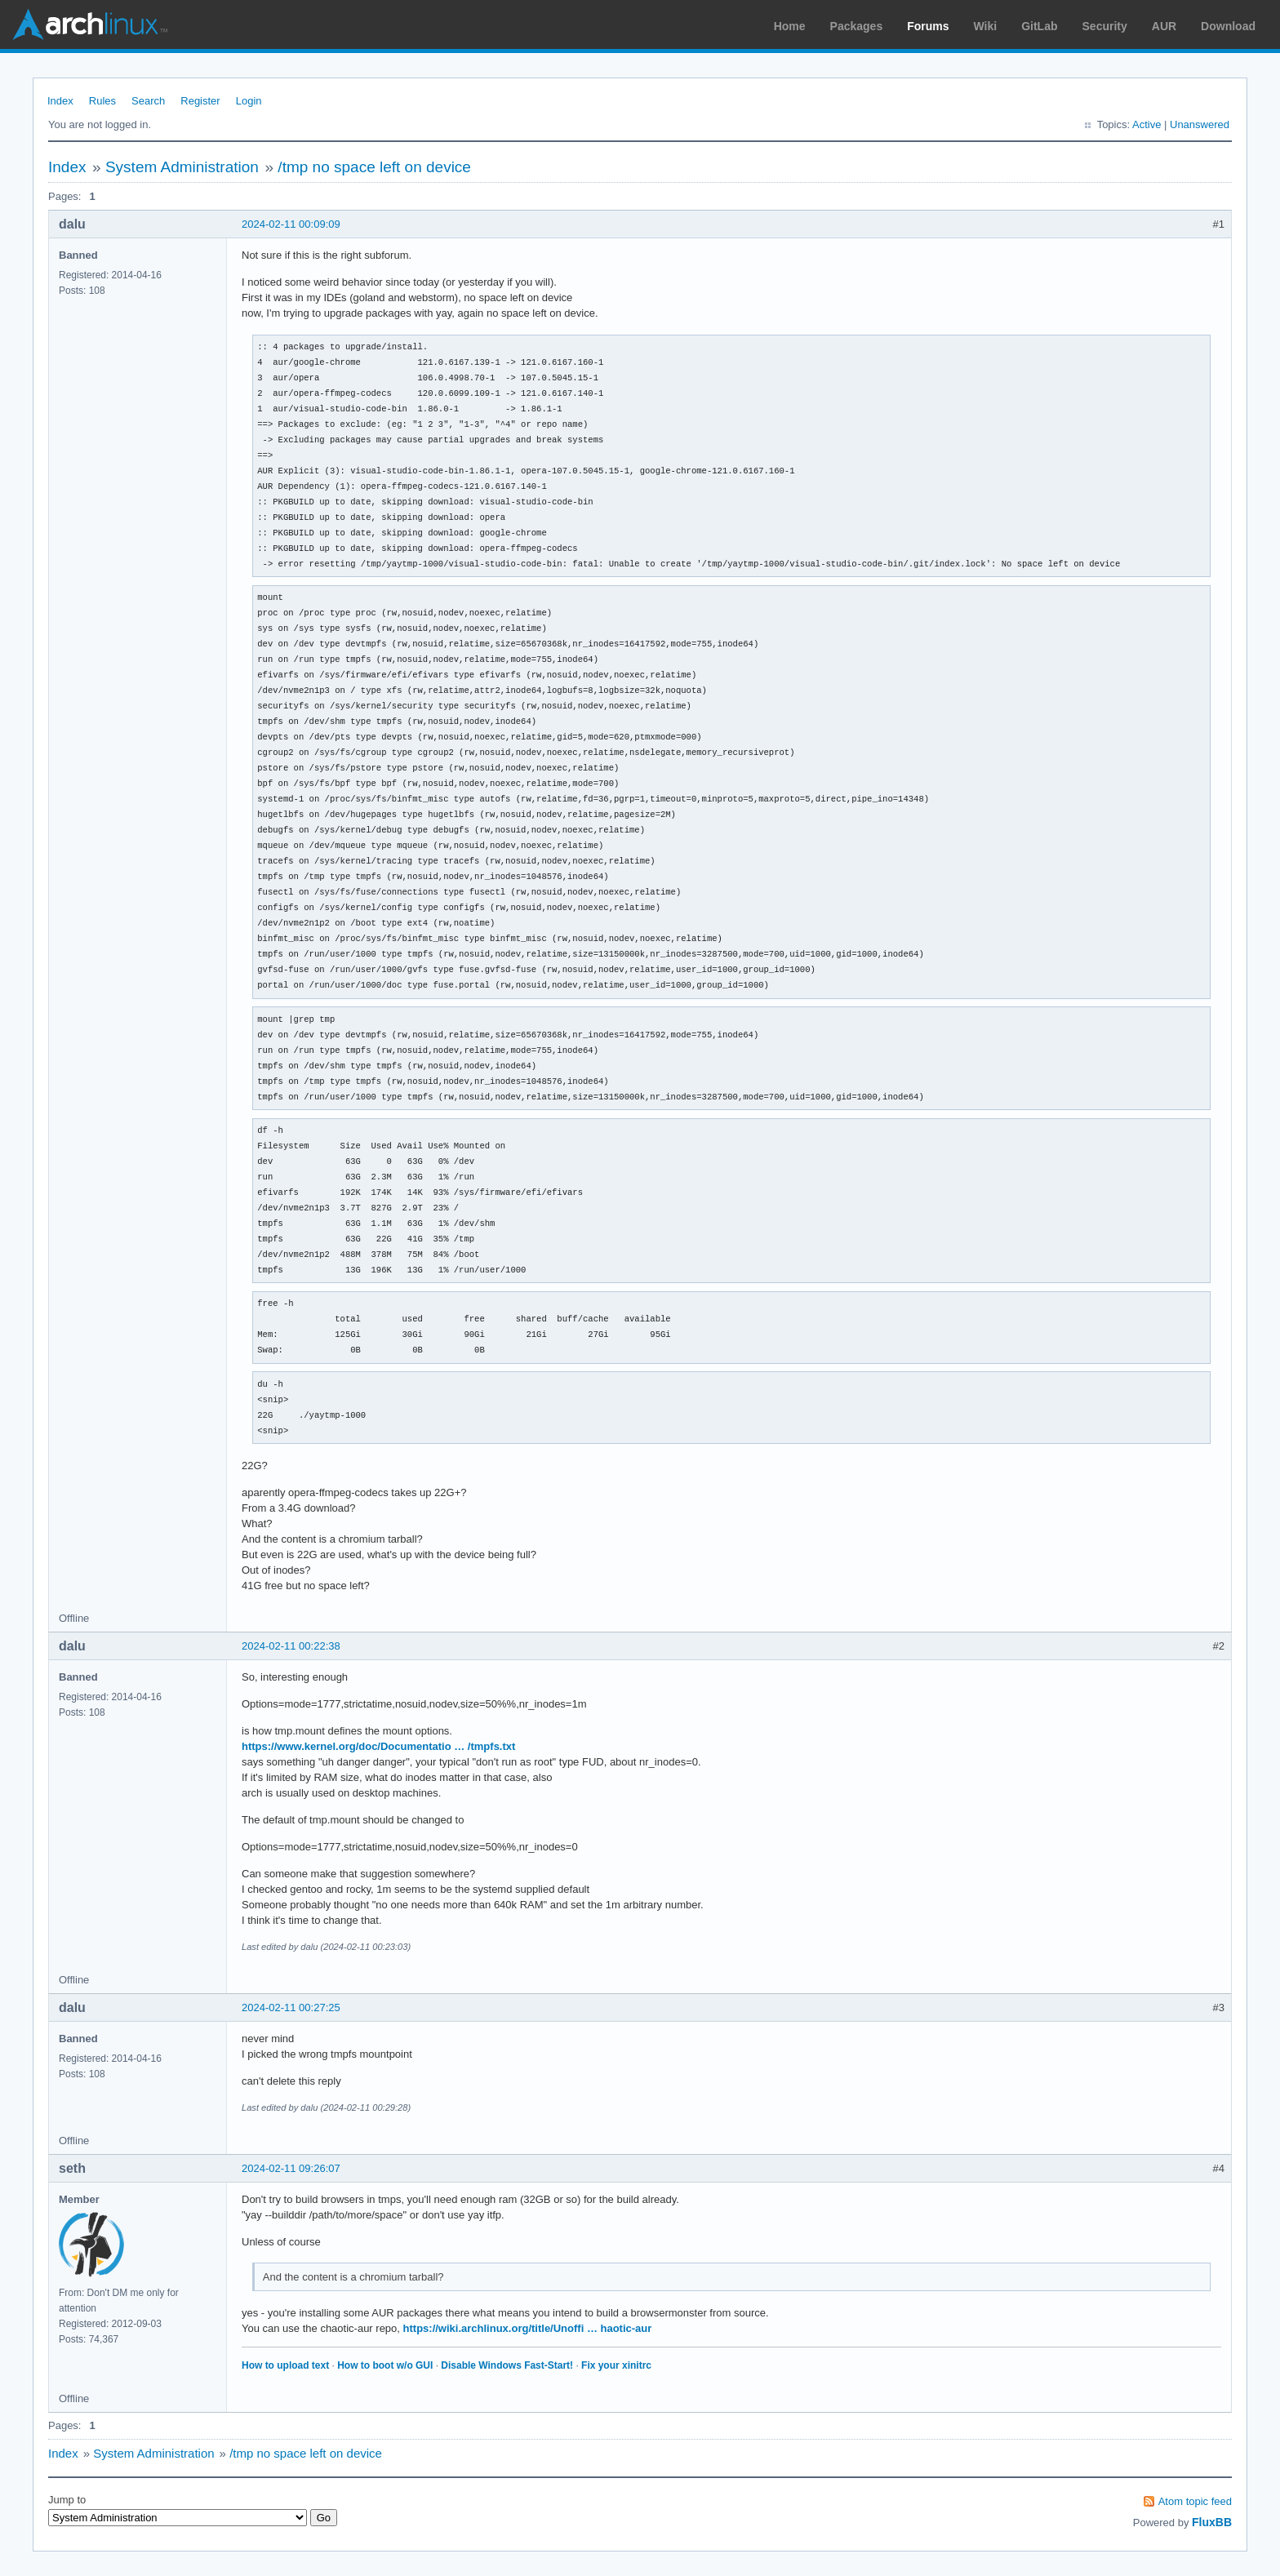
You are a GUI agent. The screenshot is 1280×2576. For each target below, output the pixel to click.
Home (790, 26)
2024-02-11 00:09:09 (291, 224)
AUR (1164, 26)
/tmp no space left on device (374, 166)
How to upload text (285, 2365)
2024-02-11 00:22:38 (291, 1646)
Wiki (986, 26)
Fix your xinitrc (616, 2365)
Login (249, 101)
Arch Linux (89, 24)
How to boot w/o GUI (385, 2365)
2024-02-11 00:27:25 (291, 2007)
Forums (928, 26)
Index (60, 101)
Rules (102, 101)
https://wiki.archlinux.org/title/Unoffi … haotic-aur (527, 2328)
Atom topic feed (1195, 2501)
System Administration (182, 166)
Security (1104, 26)
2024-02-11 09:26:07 (291, 2168)
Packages (856, 26)
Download (1228, 26)
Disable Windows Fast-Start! (507, 2365)
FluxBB (1212, 2522)
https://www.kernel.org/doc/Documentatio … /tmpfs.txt (378, 1746)
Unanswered (1199, 124)
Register (200, 101)
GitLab (1039, 26)
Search (148, 101)
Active (1146, 124)
